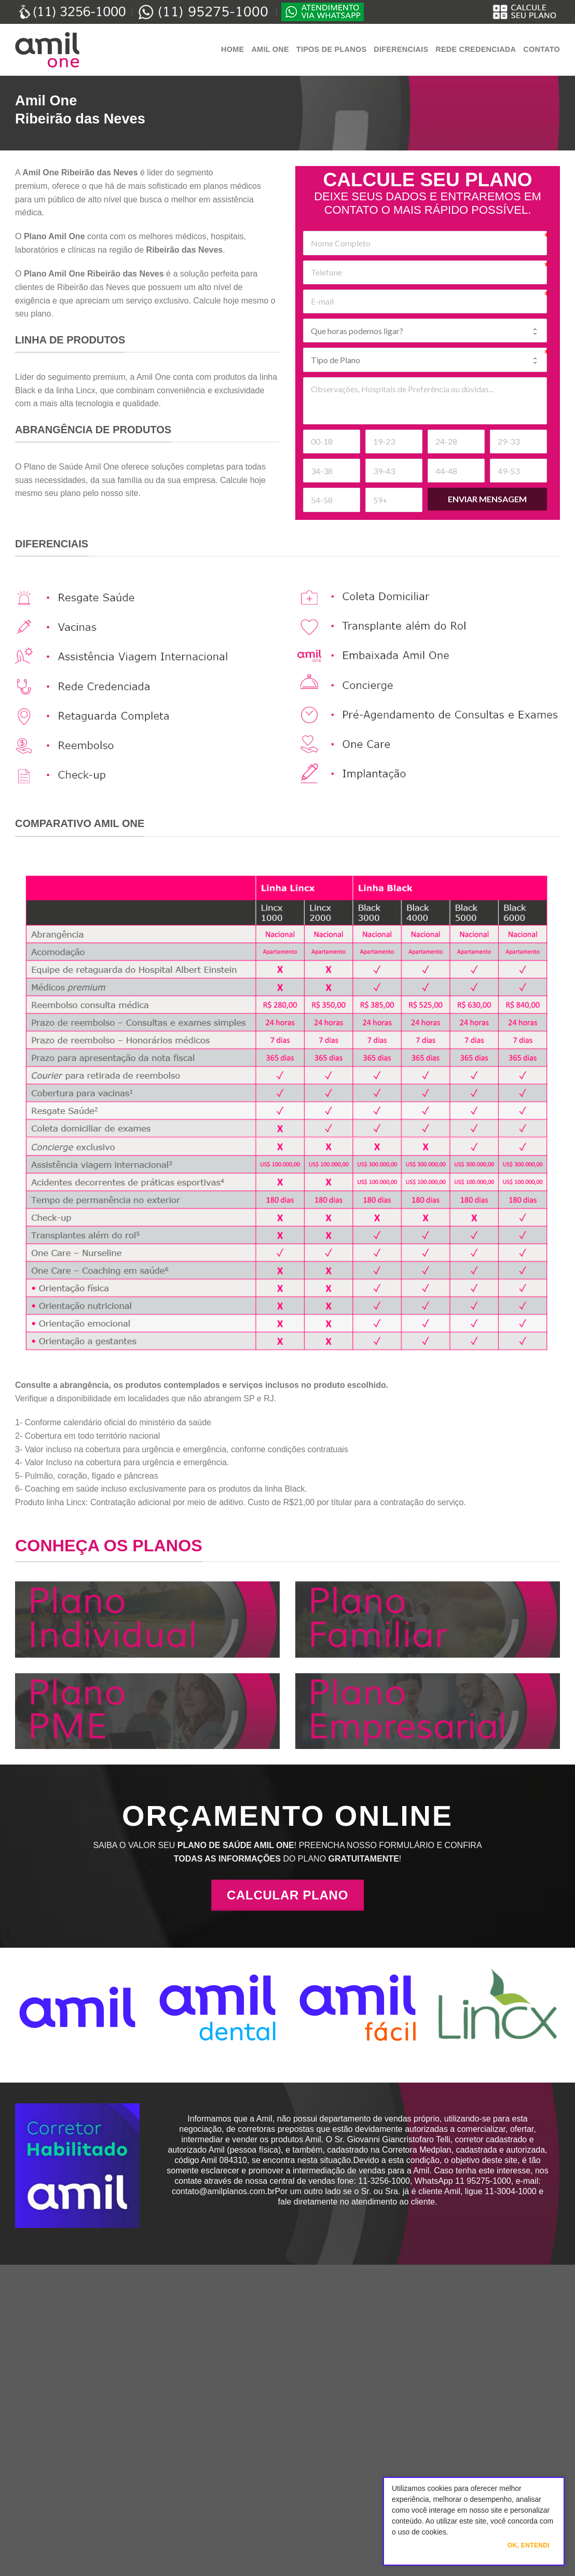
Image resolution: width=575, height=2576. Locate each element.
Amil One (270, 49)
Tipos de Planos (331, 49)
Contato (541, 49)
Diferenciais (401, 49)
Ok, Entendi (529, 2545)
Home (232, 49)
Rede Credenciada (475, 49)
